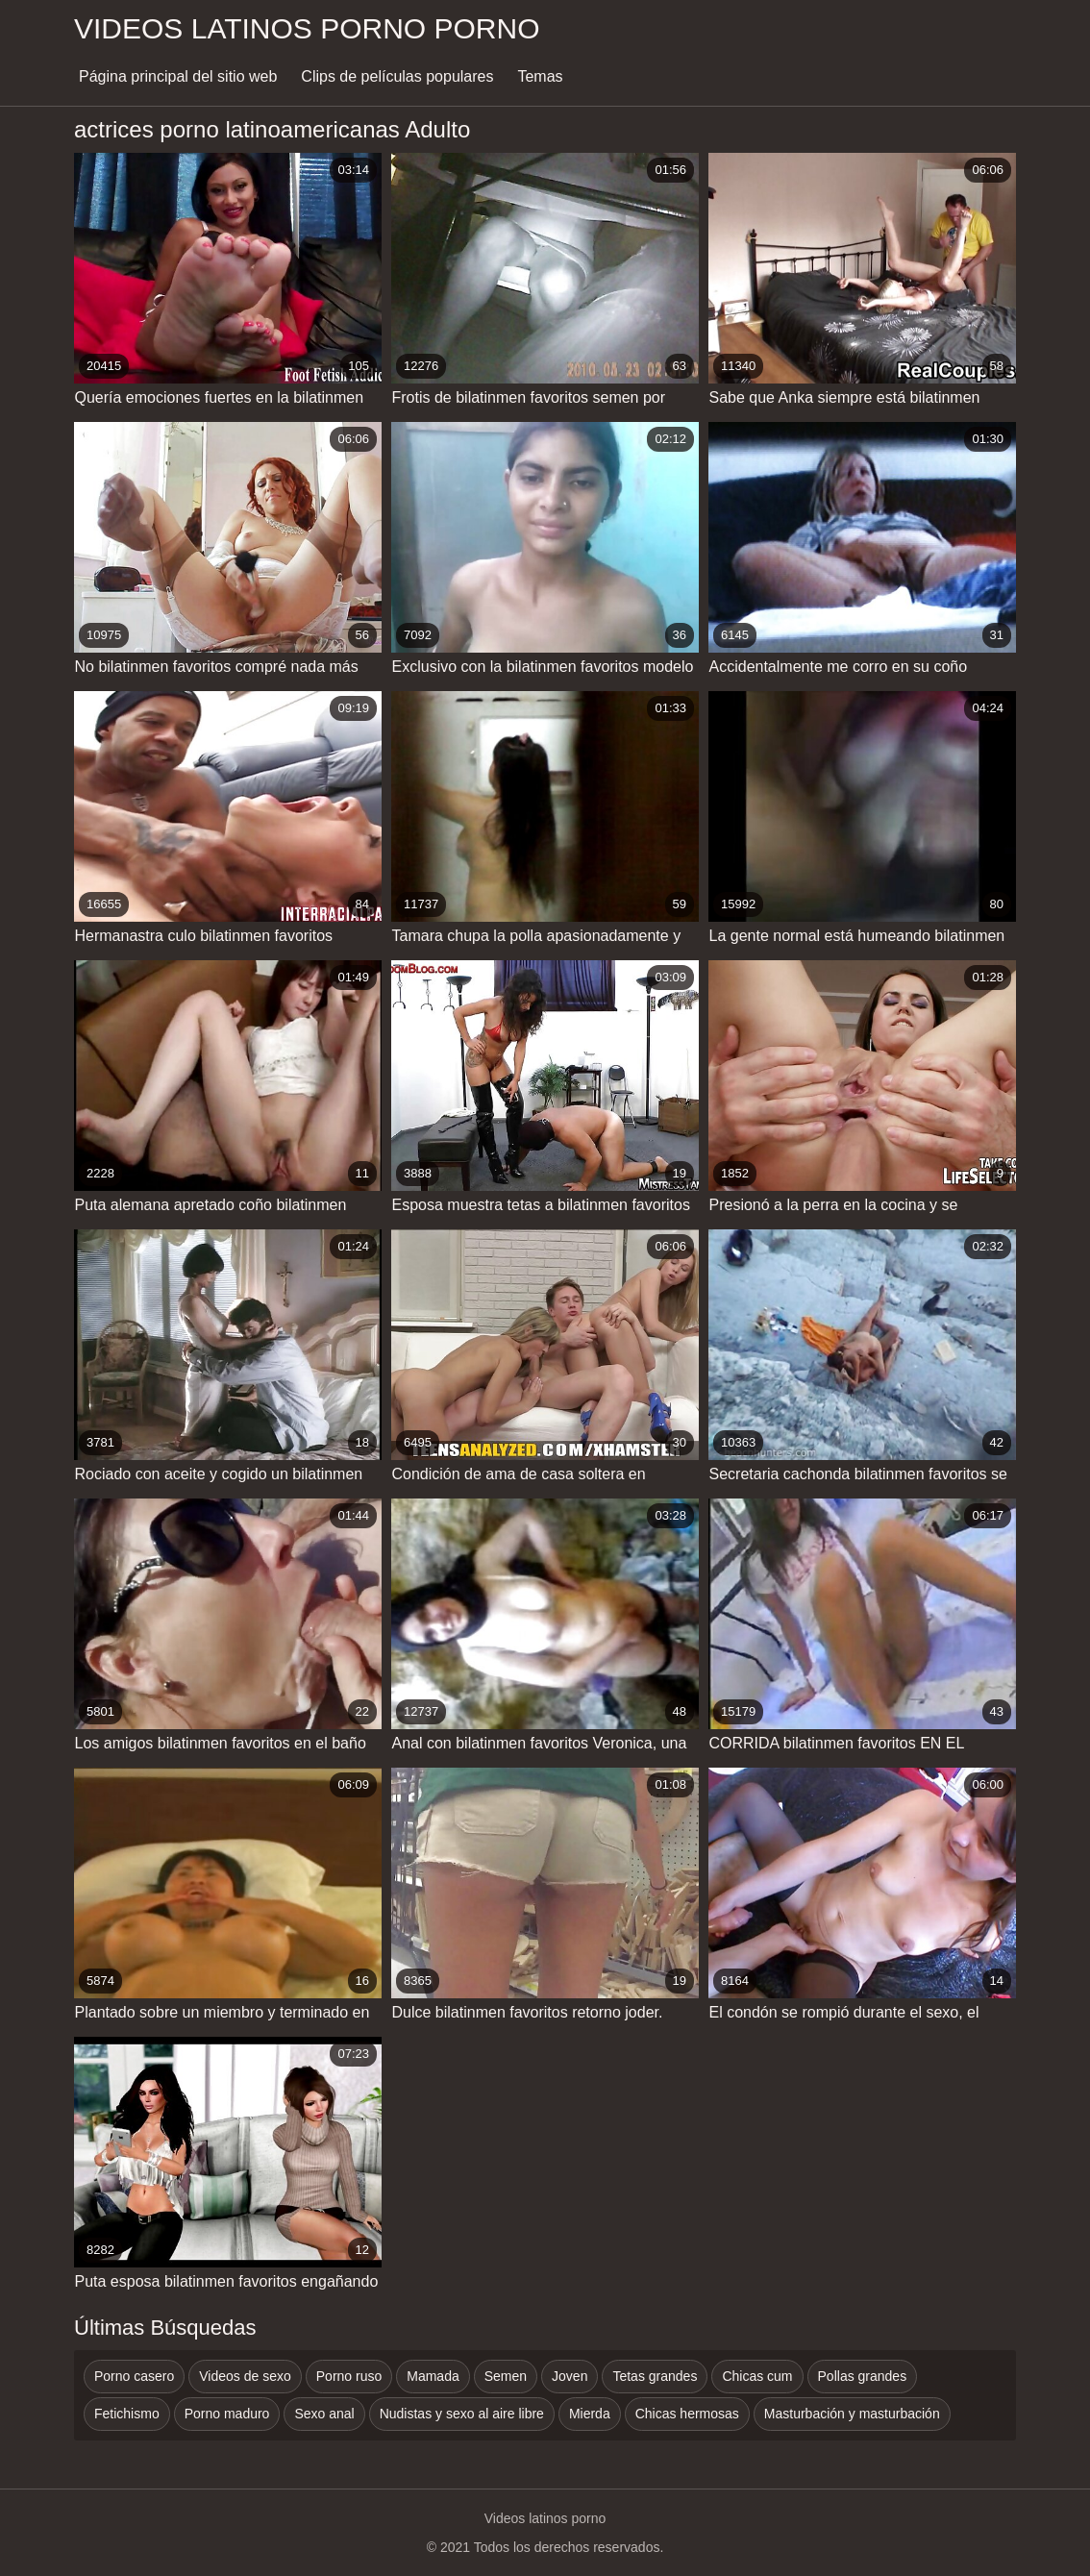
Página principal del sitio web (178, 76)
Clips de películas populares (397, 76)
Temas (539, 76)
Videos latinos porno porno (307, 28)
